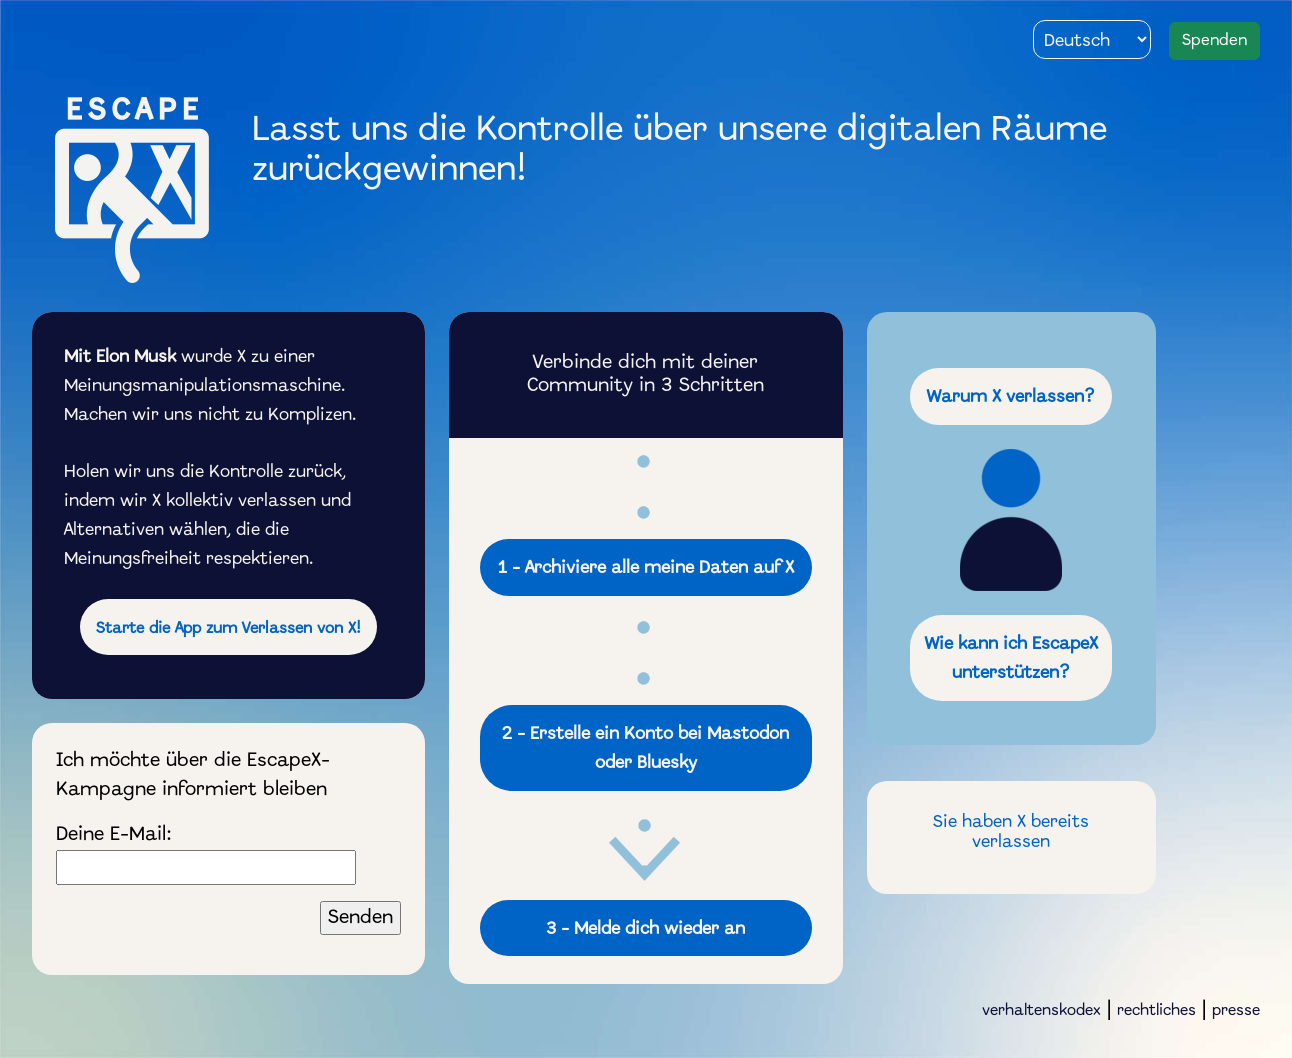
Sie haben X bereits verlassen (1011, 833)
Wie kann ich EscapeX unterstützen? (1011, 659)
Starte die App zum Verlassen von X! (228, 629)
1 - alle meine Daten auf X (646, 568)
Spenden (1214, 40)
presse (1236, 1011)
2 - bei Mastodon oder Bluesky (645, 749)
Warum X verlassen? (1011, 397)
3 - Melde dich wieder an (645, 929)
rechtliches (1156, 1011)
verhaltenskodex (1041, 1011)
